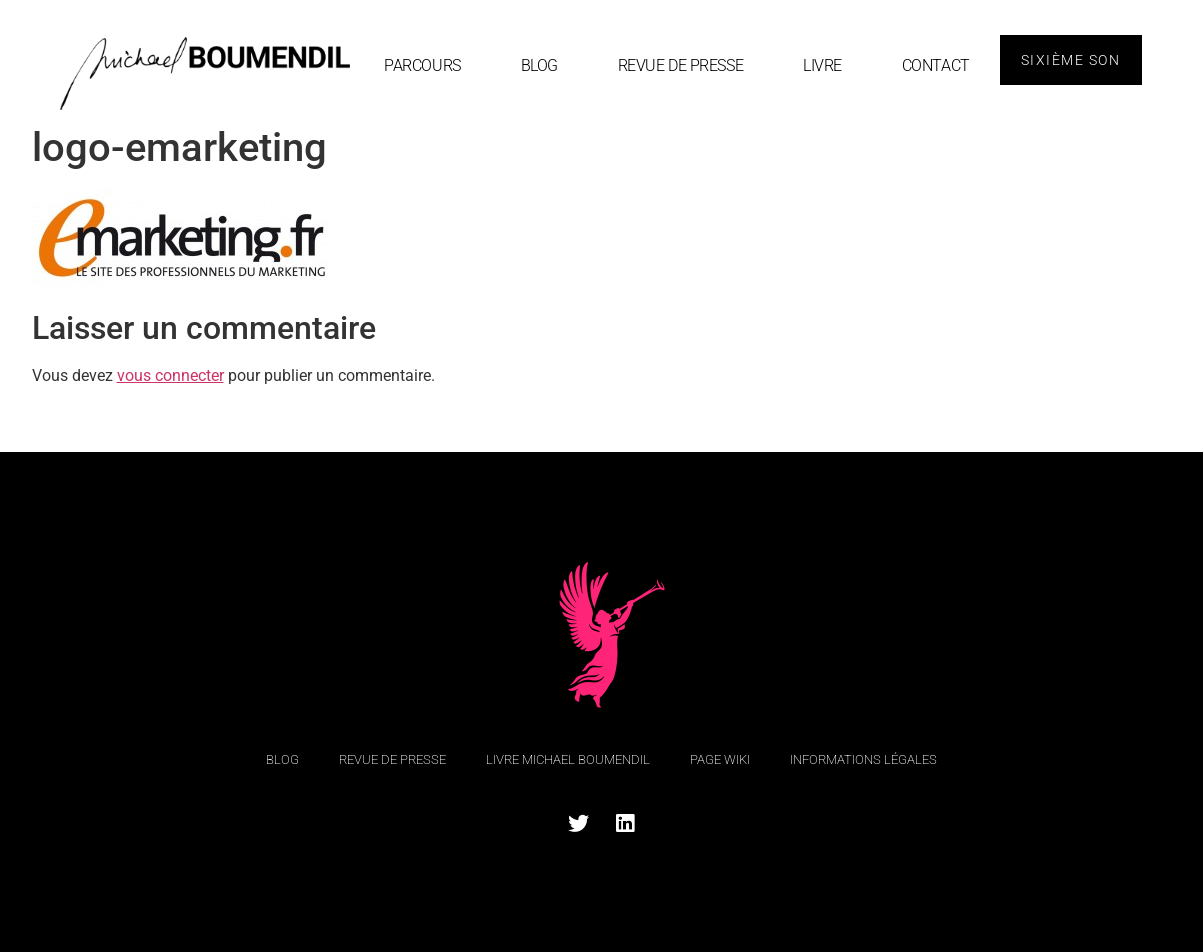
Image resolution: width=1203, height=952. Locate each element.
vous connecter (170, 375)
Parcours (422, 65)
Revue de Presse (680, 65)
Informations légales (863, 759)
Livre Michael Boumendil (568, 759)
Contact (936, 65)
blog (539, 65)
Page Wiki (720, 759)
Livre (822, 65)
